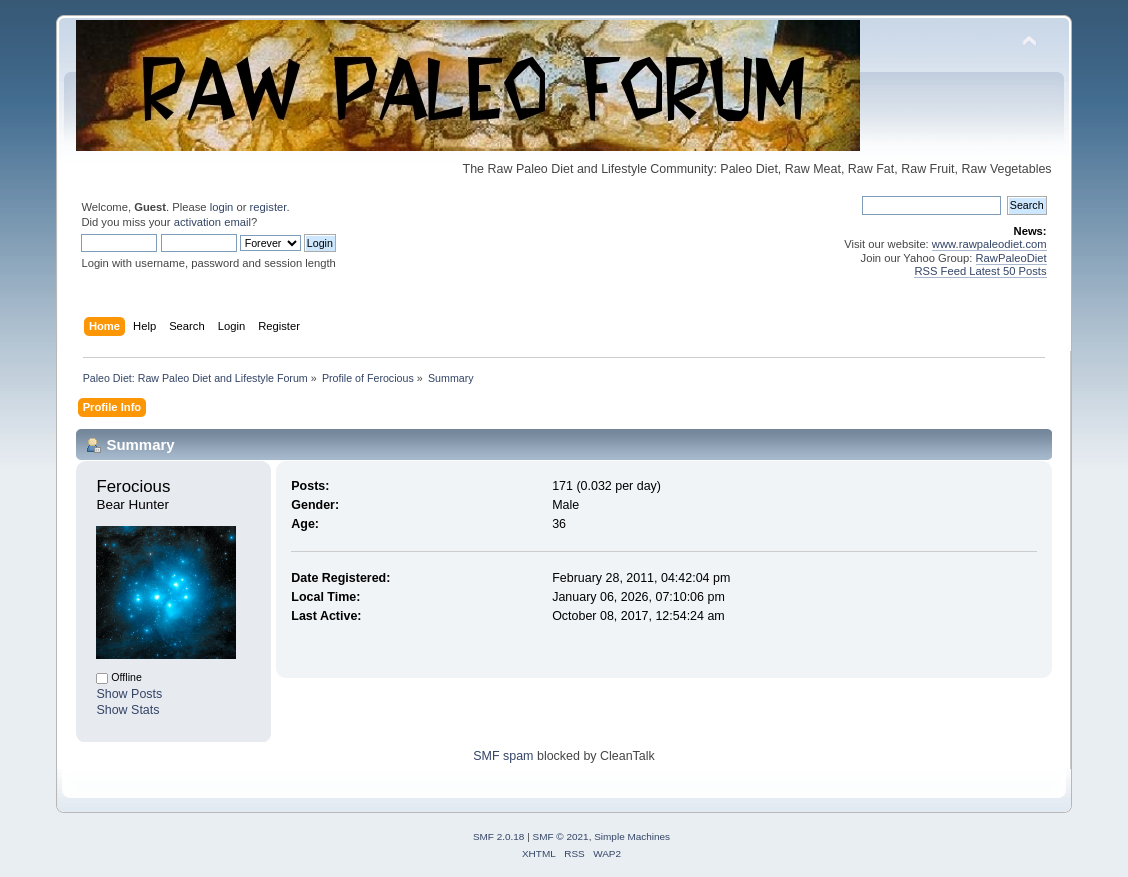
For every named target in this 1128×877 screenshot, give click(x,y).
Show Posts (129, 694)
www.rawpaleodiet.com (989, 244)
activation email (212, 222)
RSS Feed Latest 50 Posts (980, 271)
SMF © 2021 (561, 836)
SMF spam (503, 756)
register (268, 207)
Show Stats (127, 710)
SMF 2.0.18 (499, 836)
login (222, 207)
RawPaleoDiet (1011, 258)
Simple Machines (632, 836)
